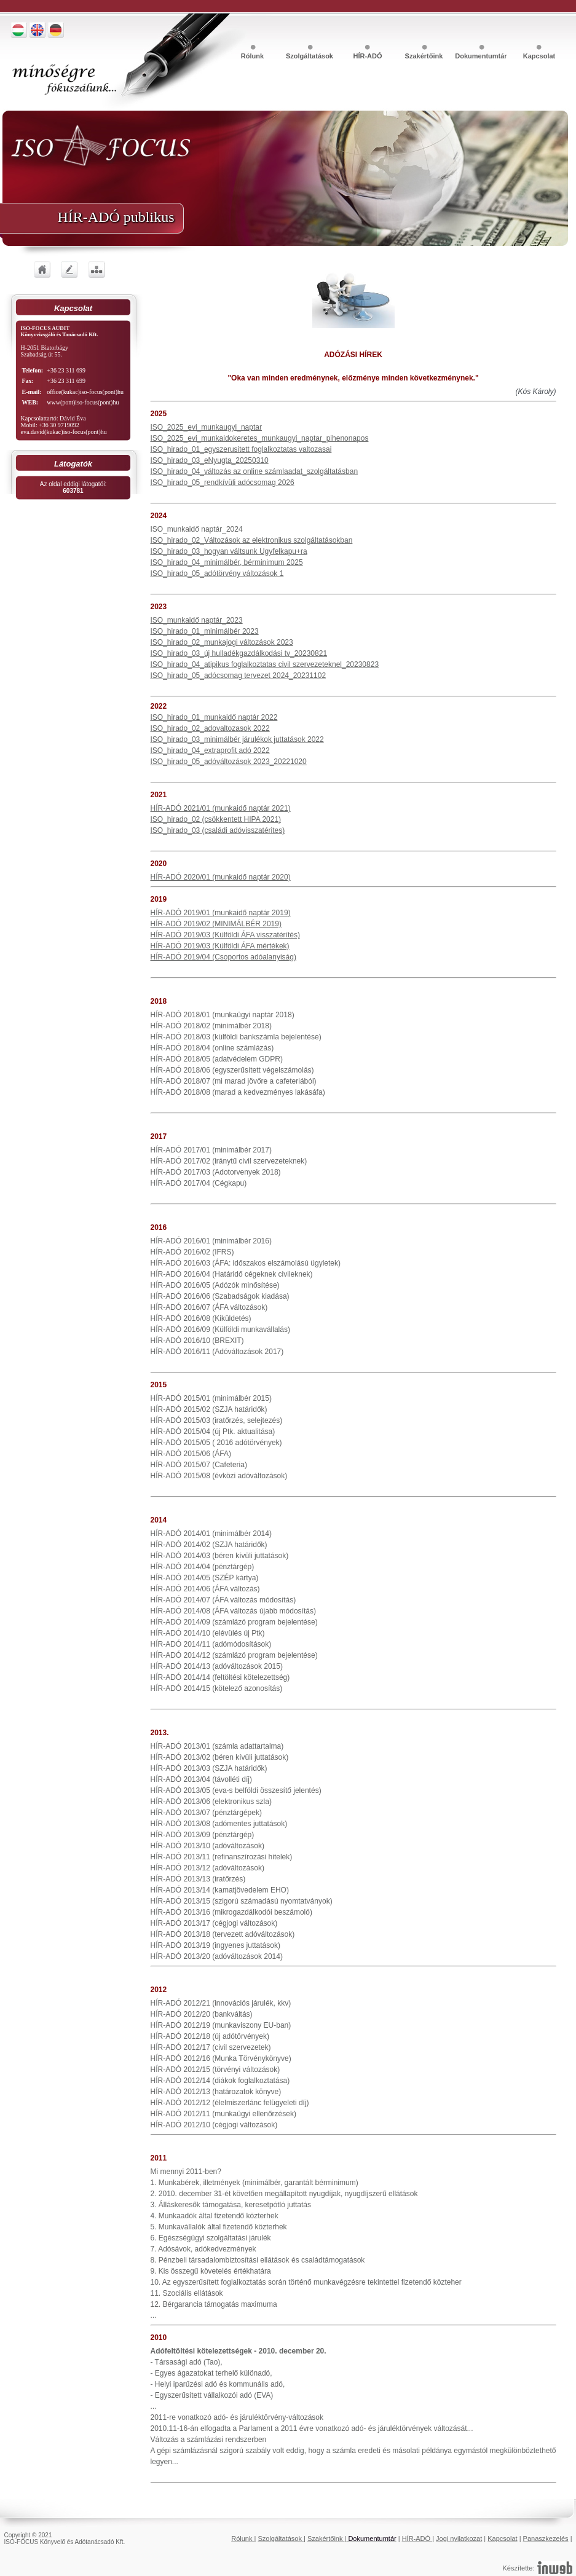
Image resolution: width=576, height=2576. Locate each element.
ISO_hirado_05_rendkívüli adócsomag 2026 (222, 482)
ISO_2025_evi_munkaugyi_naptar (206, 427)
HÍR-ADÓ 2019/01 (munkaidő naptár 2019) (221, 912)
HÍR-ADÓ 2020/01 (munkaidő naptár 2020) (221, 877)
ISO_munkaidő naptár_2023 (197, 620)
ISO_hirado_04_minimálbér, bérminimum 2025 (227, 562)
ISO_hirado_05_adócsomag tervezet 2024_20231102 (238, 675)
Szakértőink (425, 56)
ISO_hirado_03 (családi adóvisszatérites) (218, 830)
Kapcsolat (539, 56)
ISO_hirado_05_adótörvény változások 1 (217, 573)
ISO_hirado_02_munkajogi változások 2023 (222, 642)
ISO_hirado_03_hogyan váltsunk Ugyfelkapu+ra (229, 551)
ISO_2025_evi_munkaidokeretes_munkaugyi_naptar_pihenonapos (260, 438)
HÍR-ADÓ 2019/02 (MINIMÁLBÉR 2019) (216, 924)
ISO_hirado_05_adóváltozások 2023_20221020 (229, 761)
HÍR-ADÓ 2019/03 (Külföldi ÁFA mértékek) (220, 946)
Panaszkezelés (546, 2538)
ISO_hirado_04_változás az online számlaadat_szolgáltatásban (254, 471)
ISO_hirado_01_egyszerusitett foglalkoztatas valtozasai (241, 449)
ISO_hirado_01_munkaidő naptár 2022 (214, 717)
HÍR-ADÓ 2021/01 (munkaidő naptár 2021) (221, 808)
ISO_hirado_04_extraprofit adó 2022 (210, 750)
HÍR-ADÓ (367, 56)
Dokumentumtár (481, 56)
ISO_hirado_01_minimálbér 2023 (205, 631)
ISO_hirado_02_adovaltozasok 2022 (210, 728)
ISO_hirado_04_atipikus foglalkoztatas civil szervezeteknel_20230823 (265, 664)
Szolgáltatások (310, 56)
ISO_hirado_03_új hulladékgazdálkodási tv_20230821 (239, 653)
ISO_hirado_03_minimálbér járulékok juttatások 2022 (237, 739)
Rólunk (253, 56)
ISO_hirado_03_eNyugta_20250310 (210, 460)
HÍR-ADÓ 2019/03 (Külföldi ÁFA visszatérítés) (225, 935)
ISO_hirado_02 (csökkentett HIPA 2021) (216, 819)
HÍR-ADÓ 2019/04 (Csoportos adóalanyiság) (223, 957)
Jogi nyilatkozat (459, 2538)
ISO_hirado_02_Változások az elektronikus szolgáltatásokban (252, 540)
